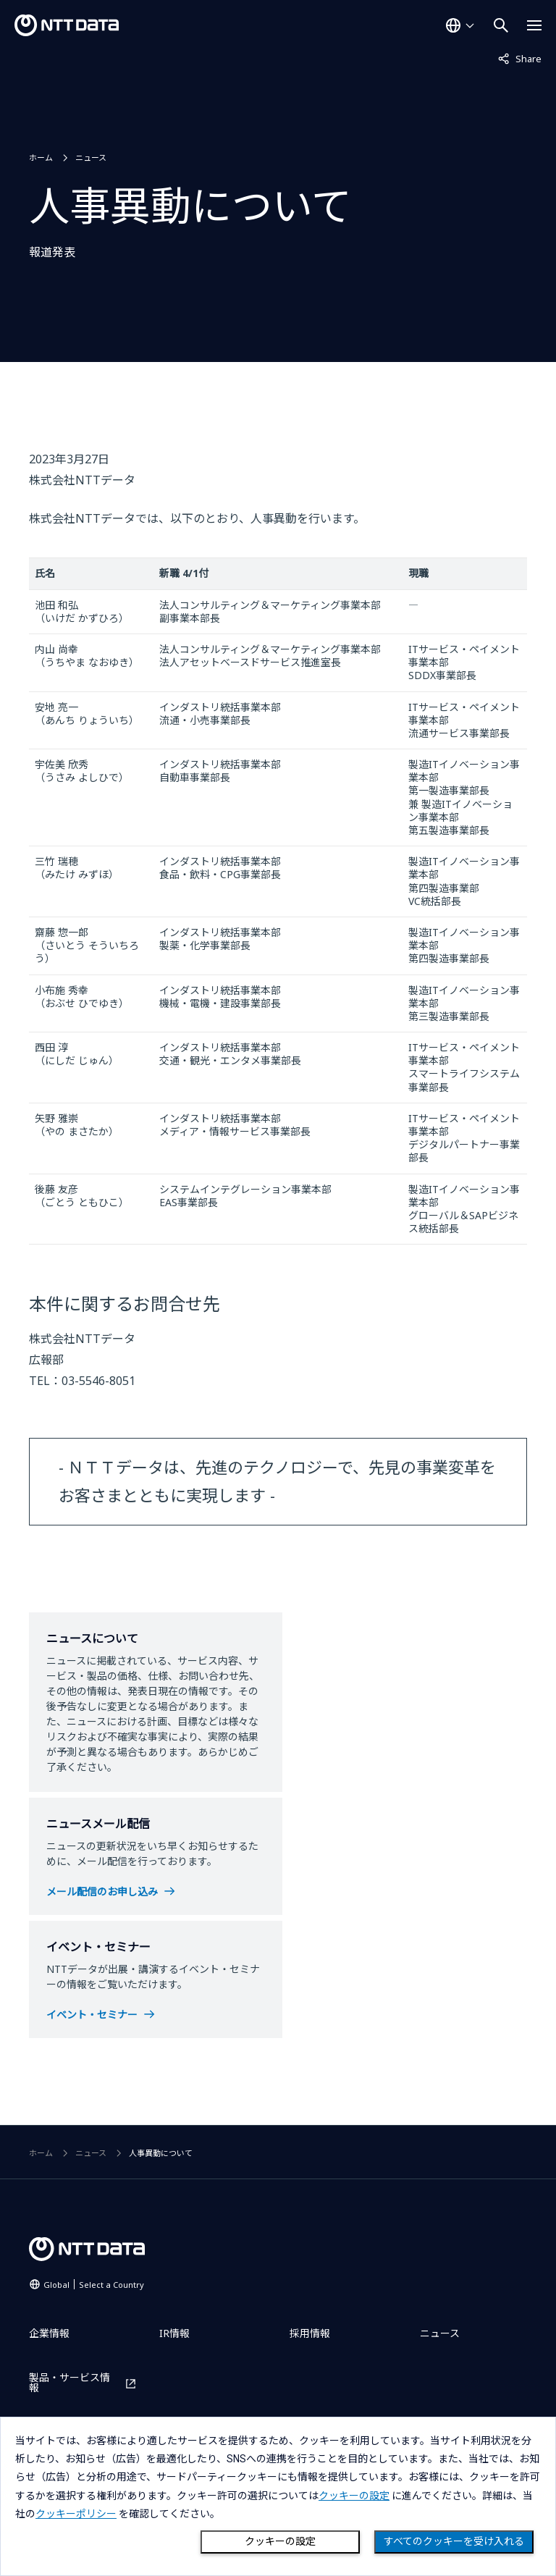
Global (93, 2284)
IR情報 (174, 2333)
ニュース (90, 157)
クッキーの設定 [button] (354, 2495)
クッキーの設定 (280, 2541)
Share (520, 58)
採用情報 (310, 2333)
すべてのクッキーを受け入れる (454, 2541)
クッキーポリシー (76, 2514)
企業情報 (49, 2333)
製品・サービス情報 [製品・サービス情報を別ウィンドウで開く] (69, 2383)
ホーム (41, 157)
